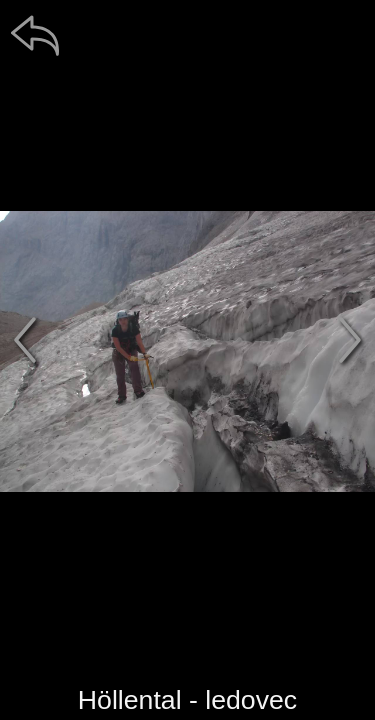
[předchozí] (25, 340)
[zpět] (35, 35)
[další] (350, 340)
